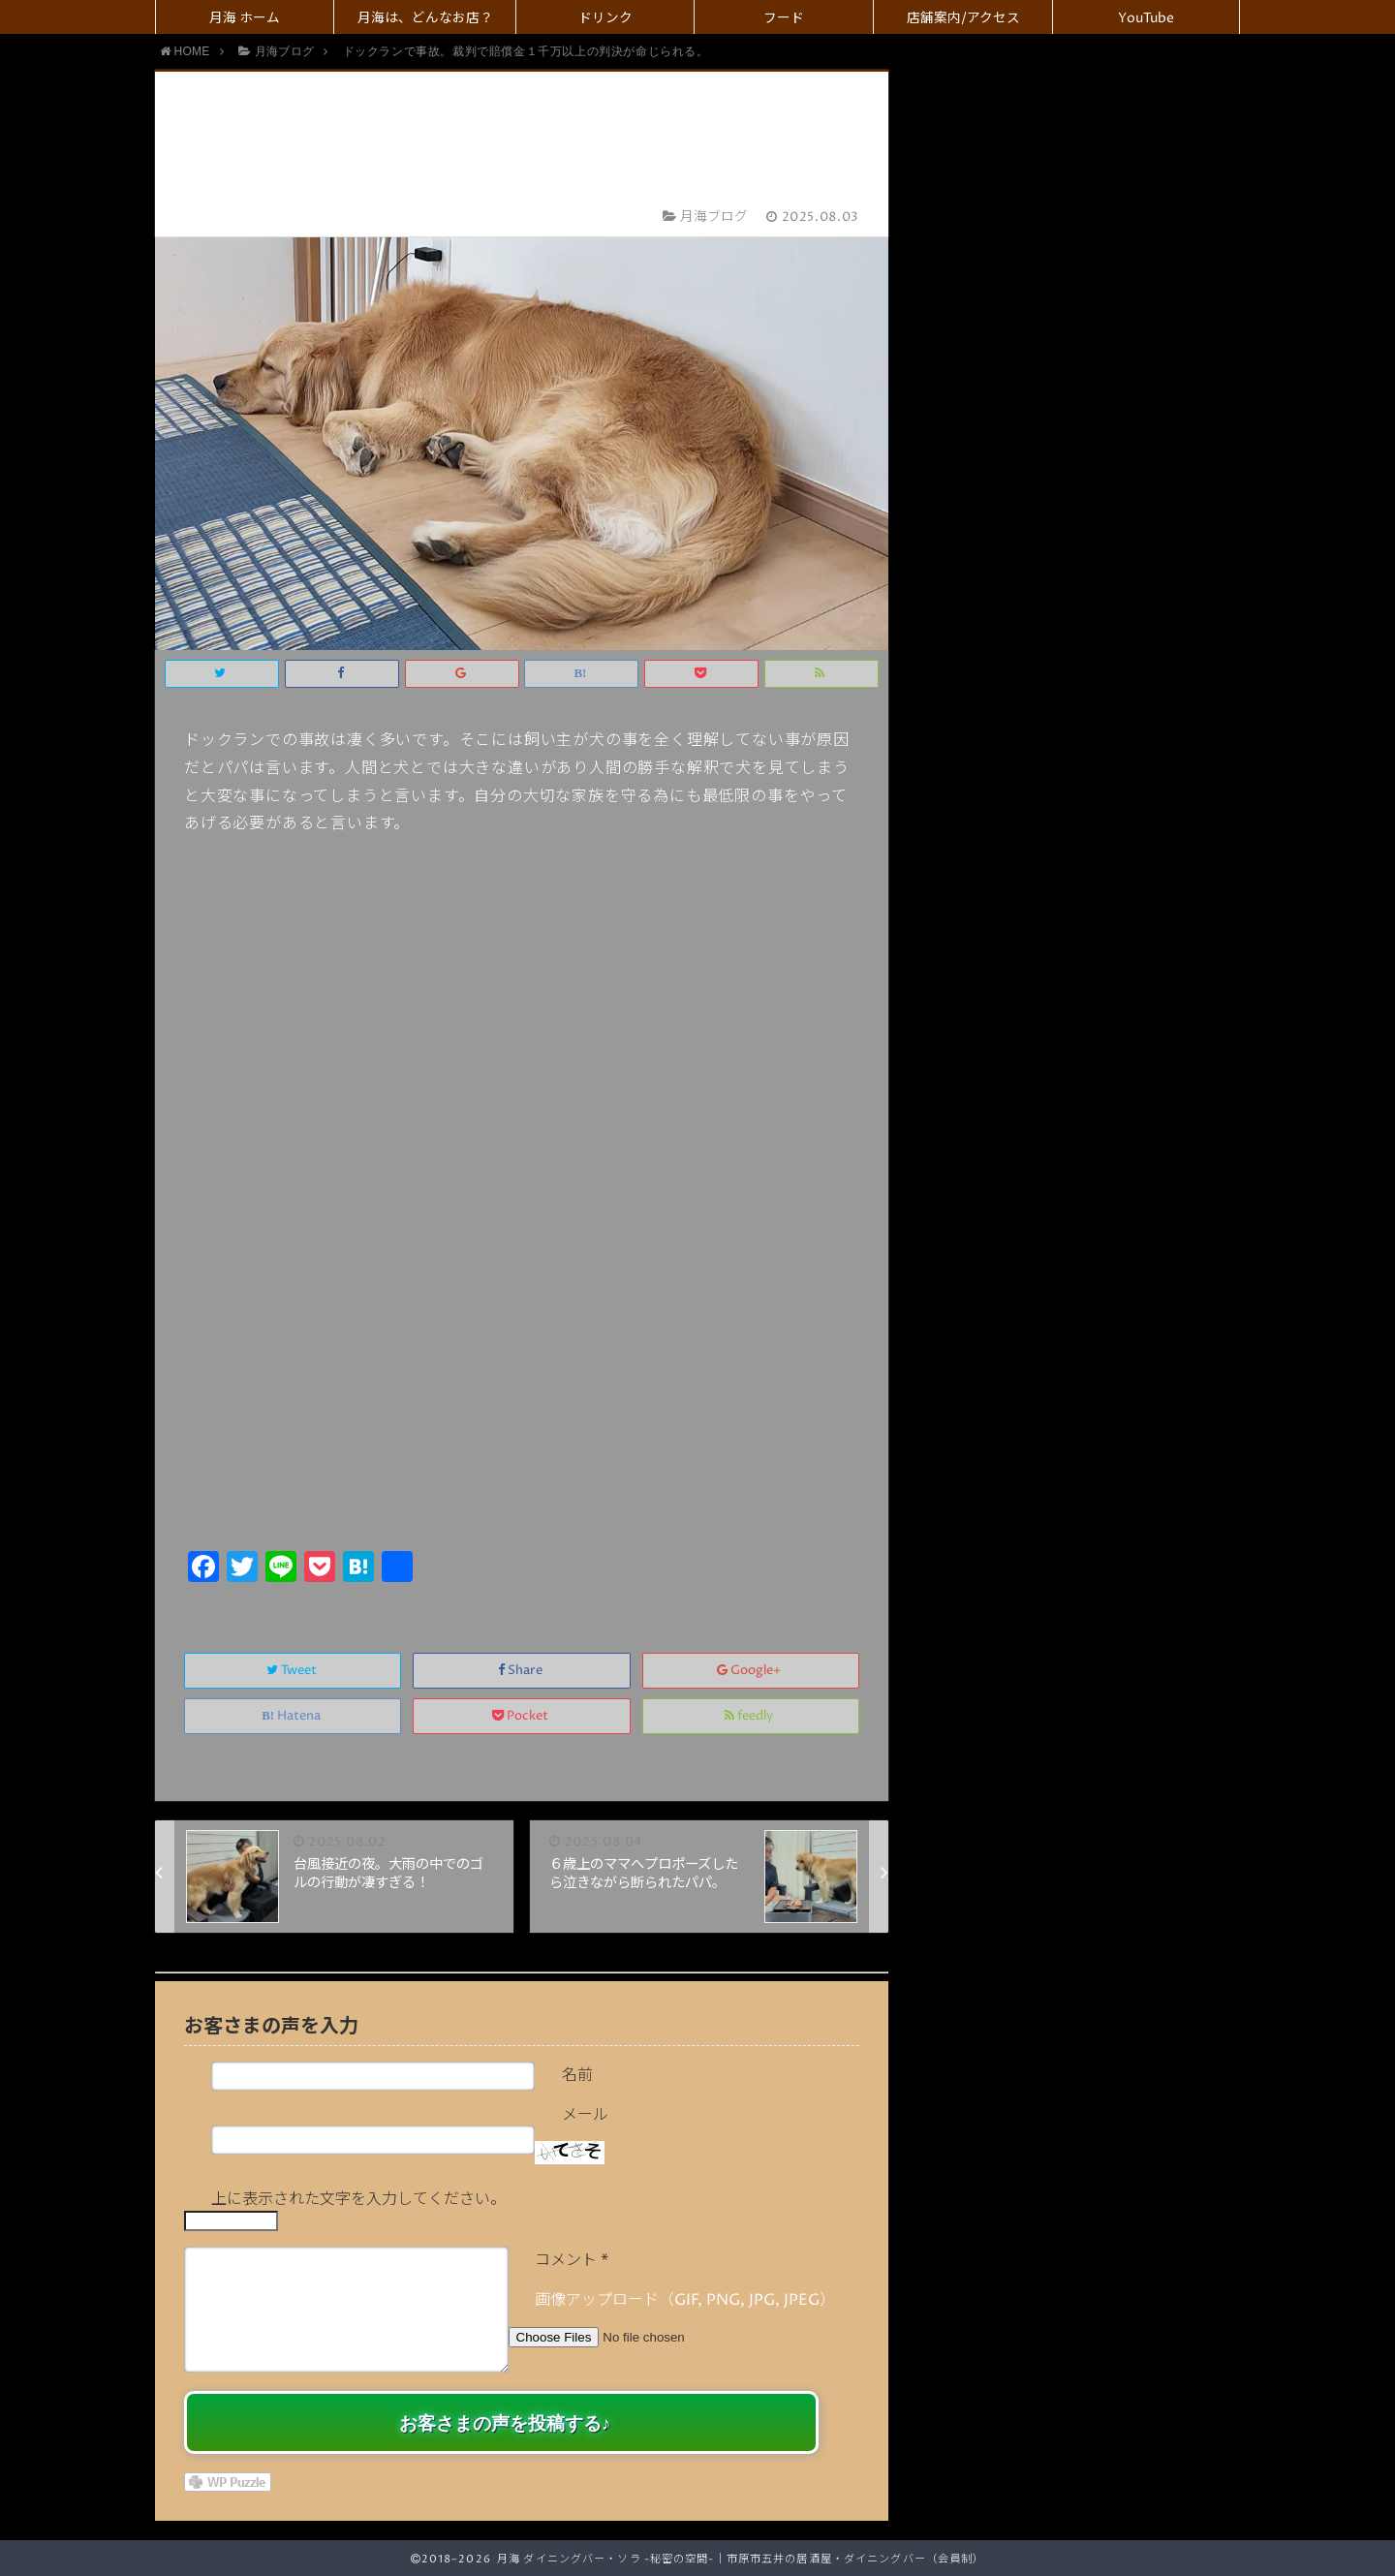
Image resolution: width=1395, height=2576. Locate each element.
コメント (571, 2260)
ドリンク (605, 18)
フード (783, 18)
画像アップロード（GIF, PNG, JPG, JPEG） (685, 2300)
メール (585, 2115)
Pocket (521, 1716)
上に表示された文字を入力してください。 (358, 2199)
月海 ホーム (244, 18)
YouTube (1146, 18)
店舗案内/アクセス (963, 18)
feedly (750, 1716)
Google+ (750, 1670)
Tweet (293, 1670)
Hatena (293, 1716)
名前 (577, 2075)
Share (521, 1670)
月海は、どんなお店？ (425, 18)
